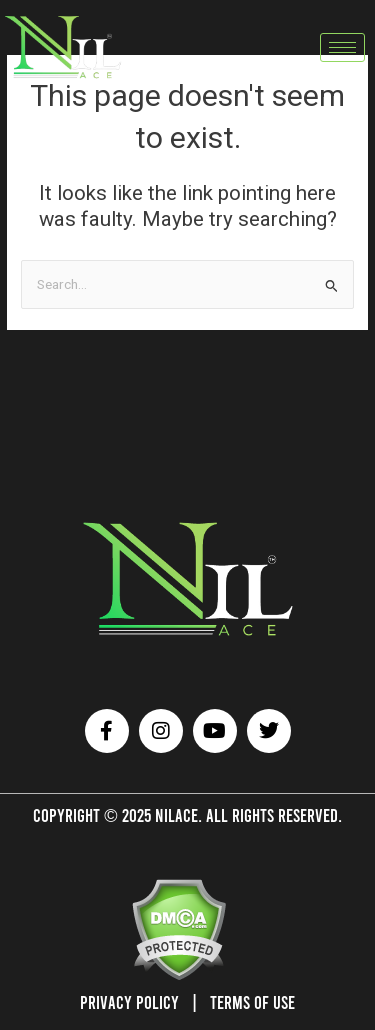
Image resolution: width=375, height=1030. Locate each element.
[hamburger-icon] (342, 47)
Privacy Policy (129, 1002)
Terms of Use (252, 1002)
